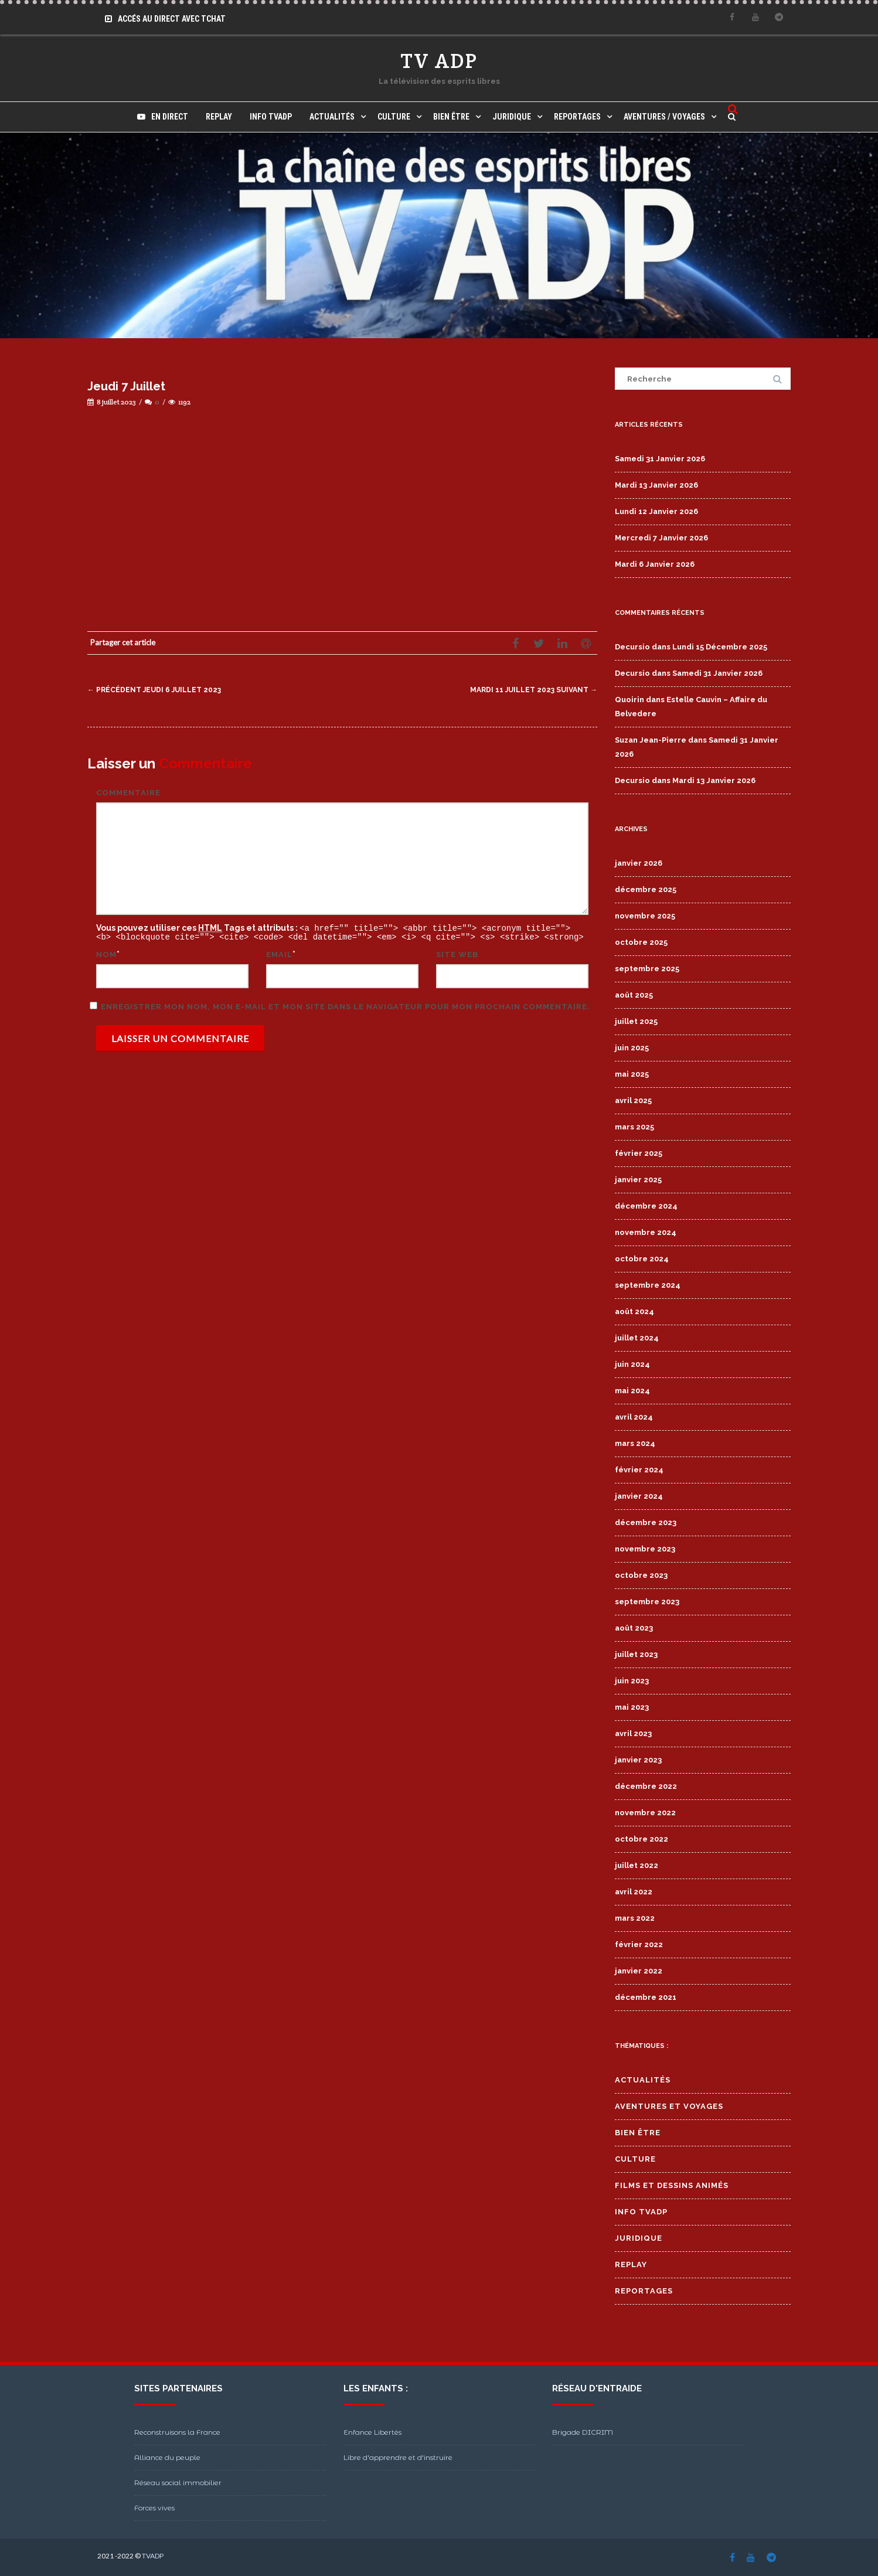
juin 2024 (632, 1364)
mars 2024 (635, 1443)
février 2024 (639, 1469)
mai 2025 (632, 1074)
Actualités (332, 116)
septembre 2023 (647, 1601)
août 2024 (634, 1311)
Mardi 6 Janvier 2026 (655, 564)
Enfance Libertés (372, 2432)
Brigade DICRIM (582, 2432)
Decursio (632, 646)
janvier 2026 (638, 863)
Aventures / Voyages (664, 116)
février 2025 (638, 1153)
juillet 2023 (636, 1654)
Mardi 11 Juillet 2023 (530, 689)
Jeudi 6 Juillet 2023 (157, 689)
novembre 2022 (645, 1812)
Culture (393, 116)
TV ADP (439, 60)
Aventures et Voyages (669, 2106)
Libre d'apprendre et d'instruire (397, 2457)
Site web (457, 953)
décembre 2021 (645, 1997)
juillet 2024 (637, 1337)
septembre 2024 (647, 1285)
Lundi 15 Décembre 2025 (719, 646)
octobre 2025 (641, 942)
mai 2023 (632, 1707)
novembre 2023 (645, 1548)
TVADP (153, 2555)
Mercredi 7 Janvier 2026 (661, 537)
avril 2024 (634, 1417)
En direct (162, 116)
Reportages (577, 116)
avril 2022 (633, 1891)
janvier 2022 (638, 1970)
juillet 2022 (636, 1865)
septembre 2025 (647, 968)
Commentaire (128, 793)
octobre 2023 (641, 1575)
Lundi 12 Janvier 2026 (656, 511)
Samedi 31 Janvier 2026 (660, 458)
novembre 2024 (645, 1232)
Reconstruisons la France (177, 2432)
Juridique (511, 116)
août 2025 (634, 995)
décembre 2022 (646, 1786)
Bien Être (451, 116)
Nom (106, 953)
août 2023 (634, 1628)
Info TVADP (271, 116)
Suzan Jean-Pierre (650, 740)
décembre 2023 (645, 1522)
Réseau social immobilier (178, 2482)
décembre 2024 (646, 1206)
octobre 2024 (642, 1258)
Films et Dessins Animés (672, 2185)
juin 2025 (632, 1047)
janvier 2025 (638, 1179)
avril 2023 (633, 1733)
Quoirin (629, 699)
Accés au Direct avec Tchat (165, 18)
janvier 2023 (638, 1759)
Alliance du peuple (167, 2457)
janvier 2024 (639, 1496)
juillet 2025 (636, 1021)
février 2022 (639, 1944)
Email (279, 953)
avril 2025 (633, 1100)
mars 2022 (635, 1918)
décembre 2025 (645, 889)
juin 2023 (632, 1680)
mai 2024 (632, 1390)
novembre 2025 (645, 915)
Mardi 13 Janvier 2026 (656, 485)
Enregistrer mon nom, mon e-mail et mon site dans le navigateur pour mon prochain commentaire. (345, 1005)
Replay (219, 116)
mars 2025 (634, 1126)
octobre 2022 (641, 1839)
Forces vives (154, 2507)
